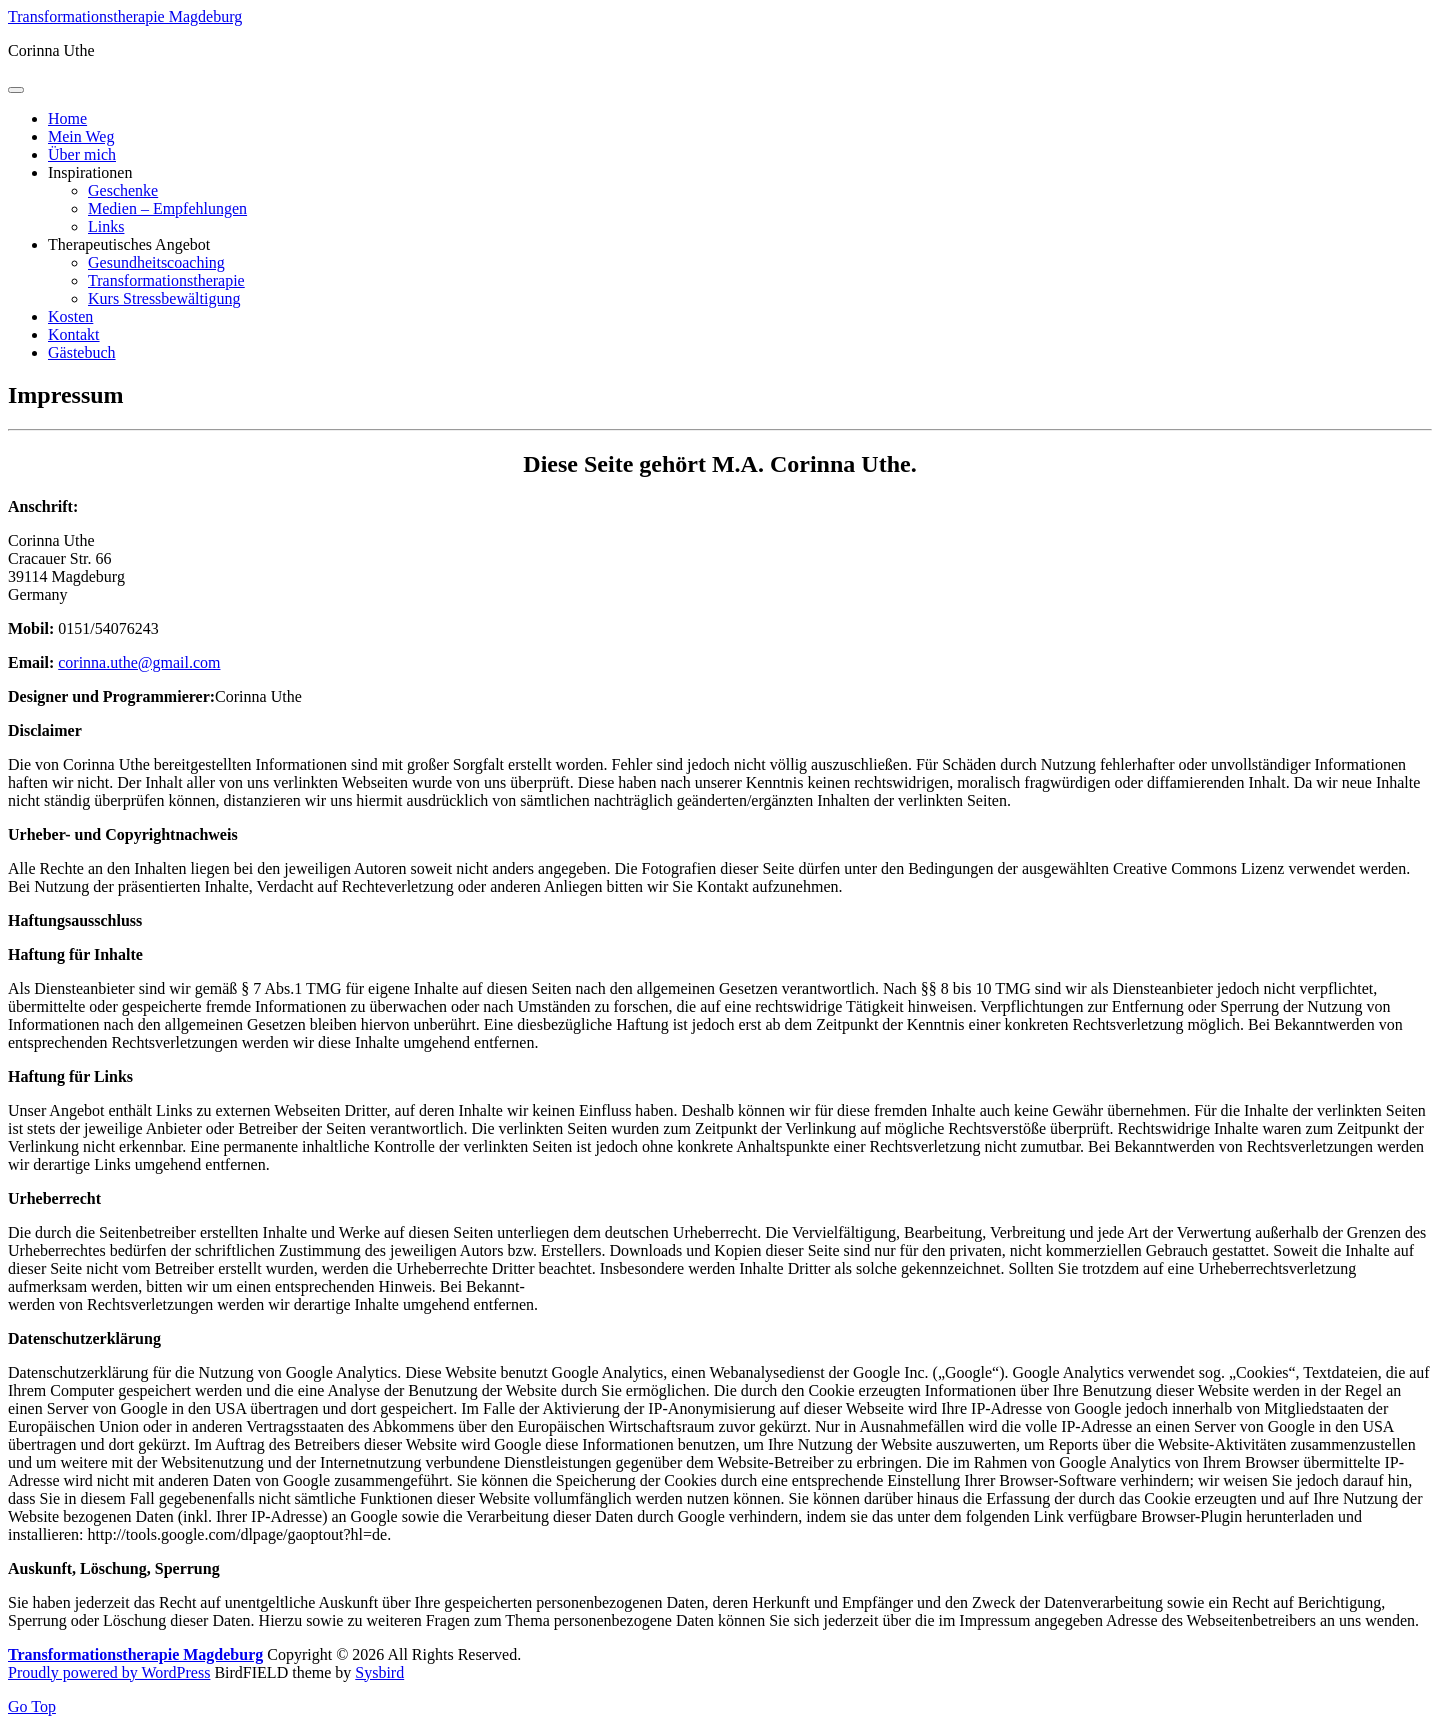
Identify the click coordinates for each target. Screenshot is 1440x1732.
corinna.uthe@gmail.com (139, 662)
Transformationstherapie (166, 280)
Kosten (70, 316)
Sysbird (379, 1672)
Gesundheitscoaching (156, 262)
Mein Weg (81, 136)
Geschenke (123, 190)
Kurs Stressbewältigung (164, 298)
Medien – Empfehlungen (167, 208)
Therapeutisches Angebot (129, 244)
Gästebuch (82, 352)
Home (67, 118)
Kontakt (74, 334)
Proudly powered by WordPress (109, 1672)
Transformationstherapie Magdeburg (125, 16)
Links (106, 226)
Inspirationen (90, 172)
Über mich (82, 154)
